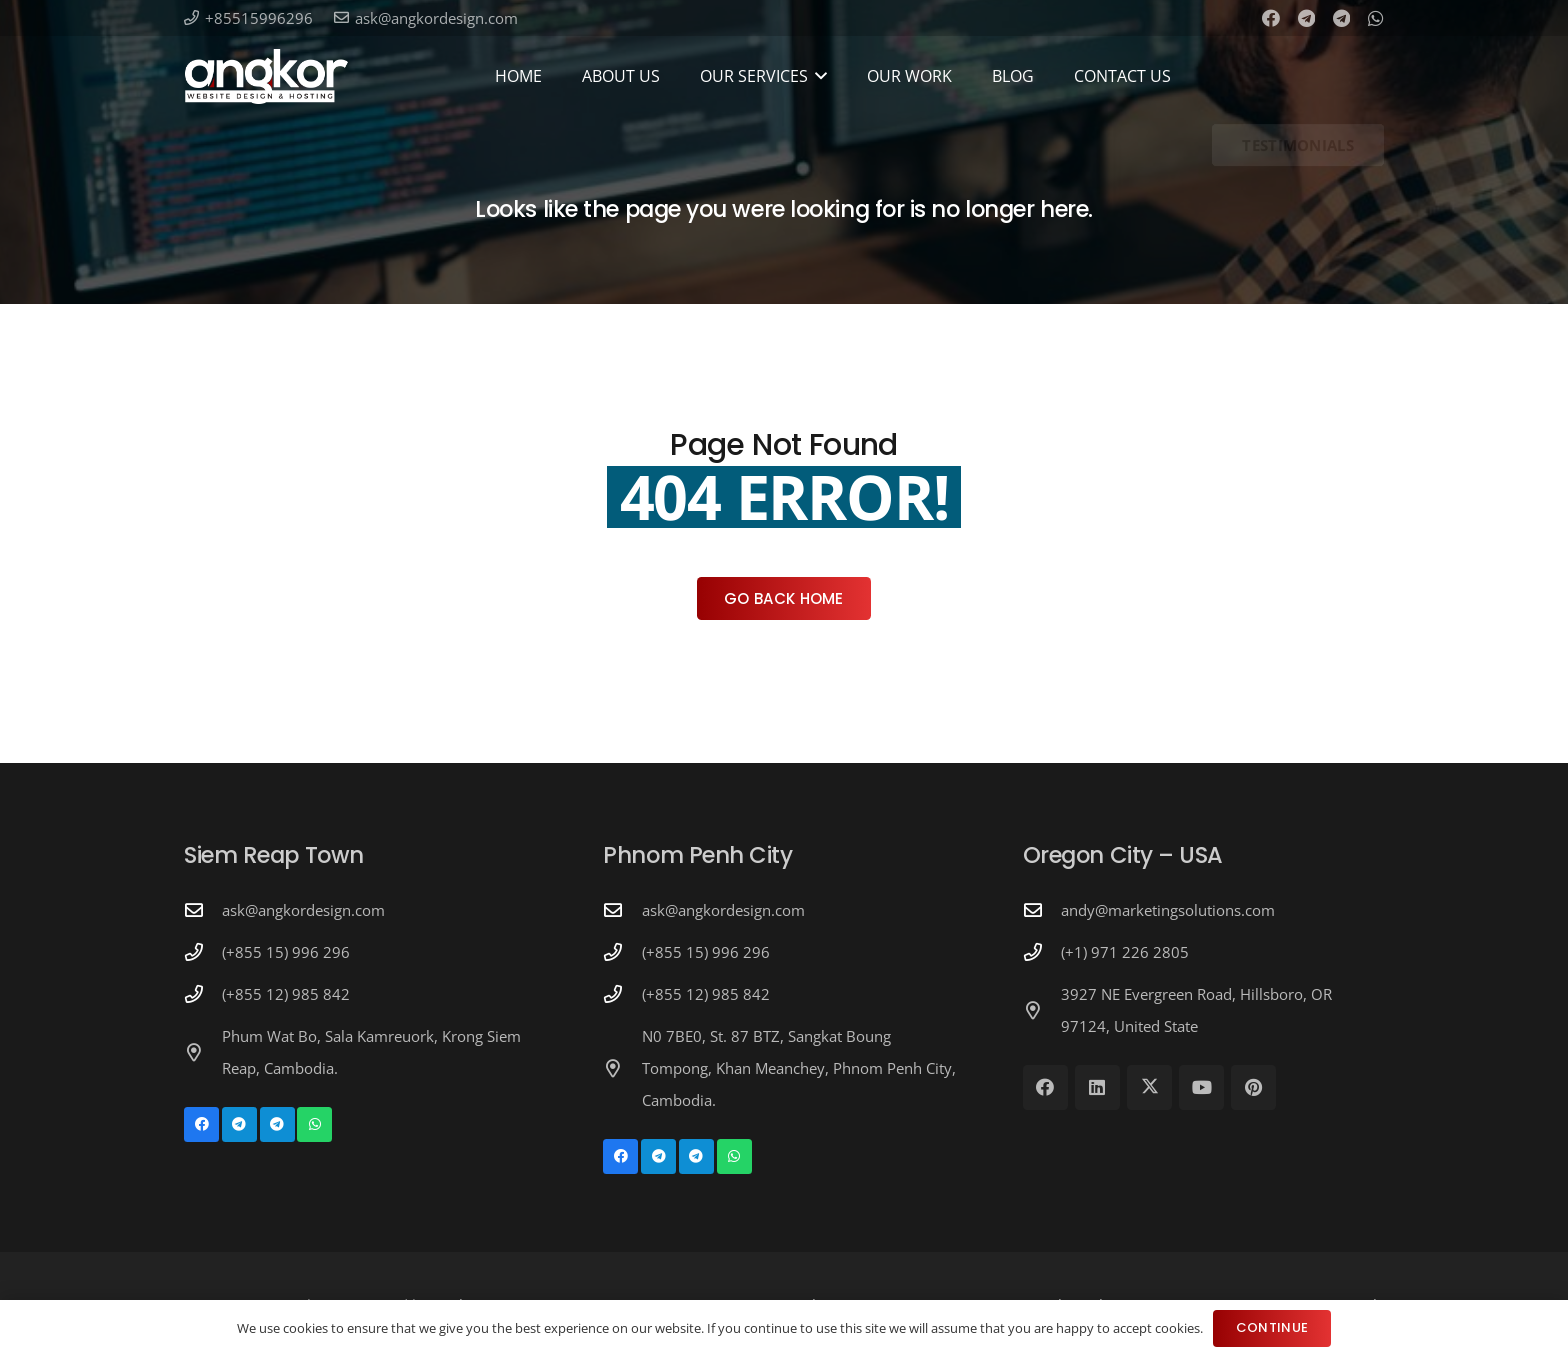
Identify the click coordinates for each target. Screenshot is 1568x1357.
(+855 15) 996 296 (286, 952)
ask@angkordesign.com (303, 910)
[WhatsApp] (1376, 18)
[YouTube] (1201, 1087)
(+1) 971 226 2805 (1125, 952)
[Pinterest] (1253, 1087)
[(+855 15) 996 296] (203, 952)
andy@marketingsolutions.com (1168, 910)
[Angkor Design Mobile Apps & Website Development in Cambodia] (266, 76)
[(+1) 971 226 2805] (1042, 952)
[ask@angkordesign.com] (203, 910)
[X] (1149, 1087)
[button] (818, 76)
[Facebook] (1271, 18)
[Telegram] (1306, 18)
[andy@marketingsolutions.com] (1042, 910)
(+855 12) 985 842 (286, 994)
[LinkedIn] (1097, 1087)
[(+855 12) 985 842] (203, 994)
